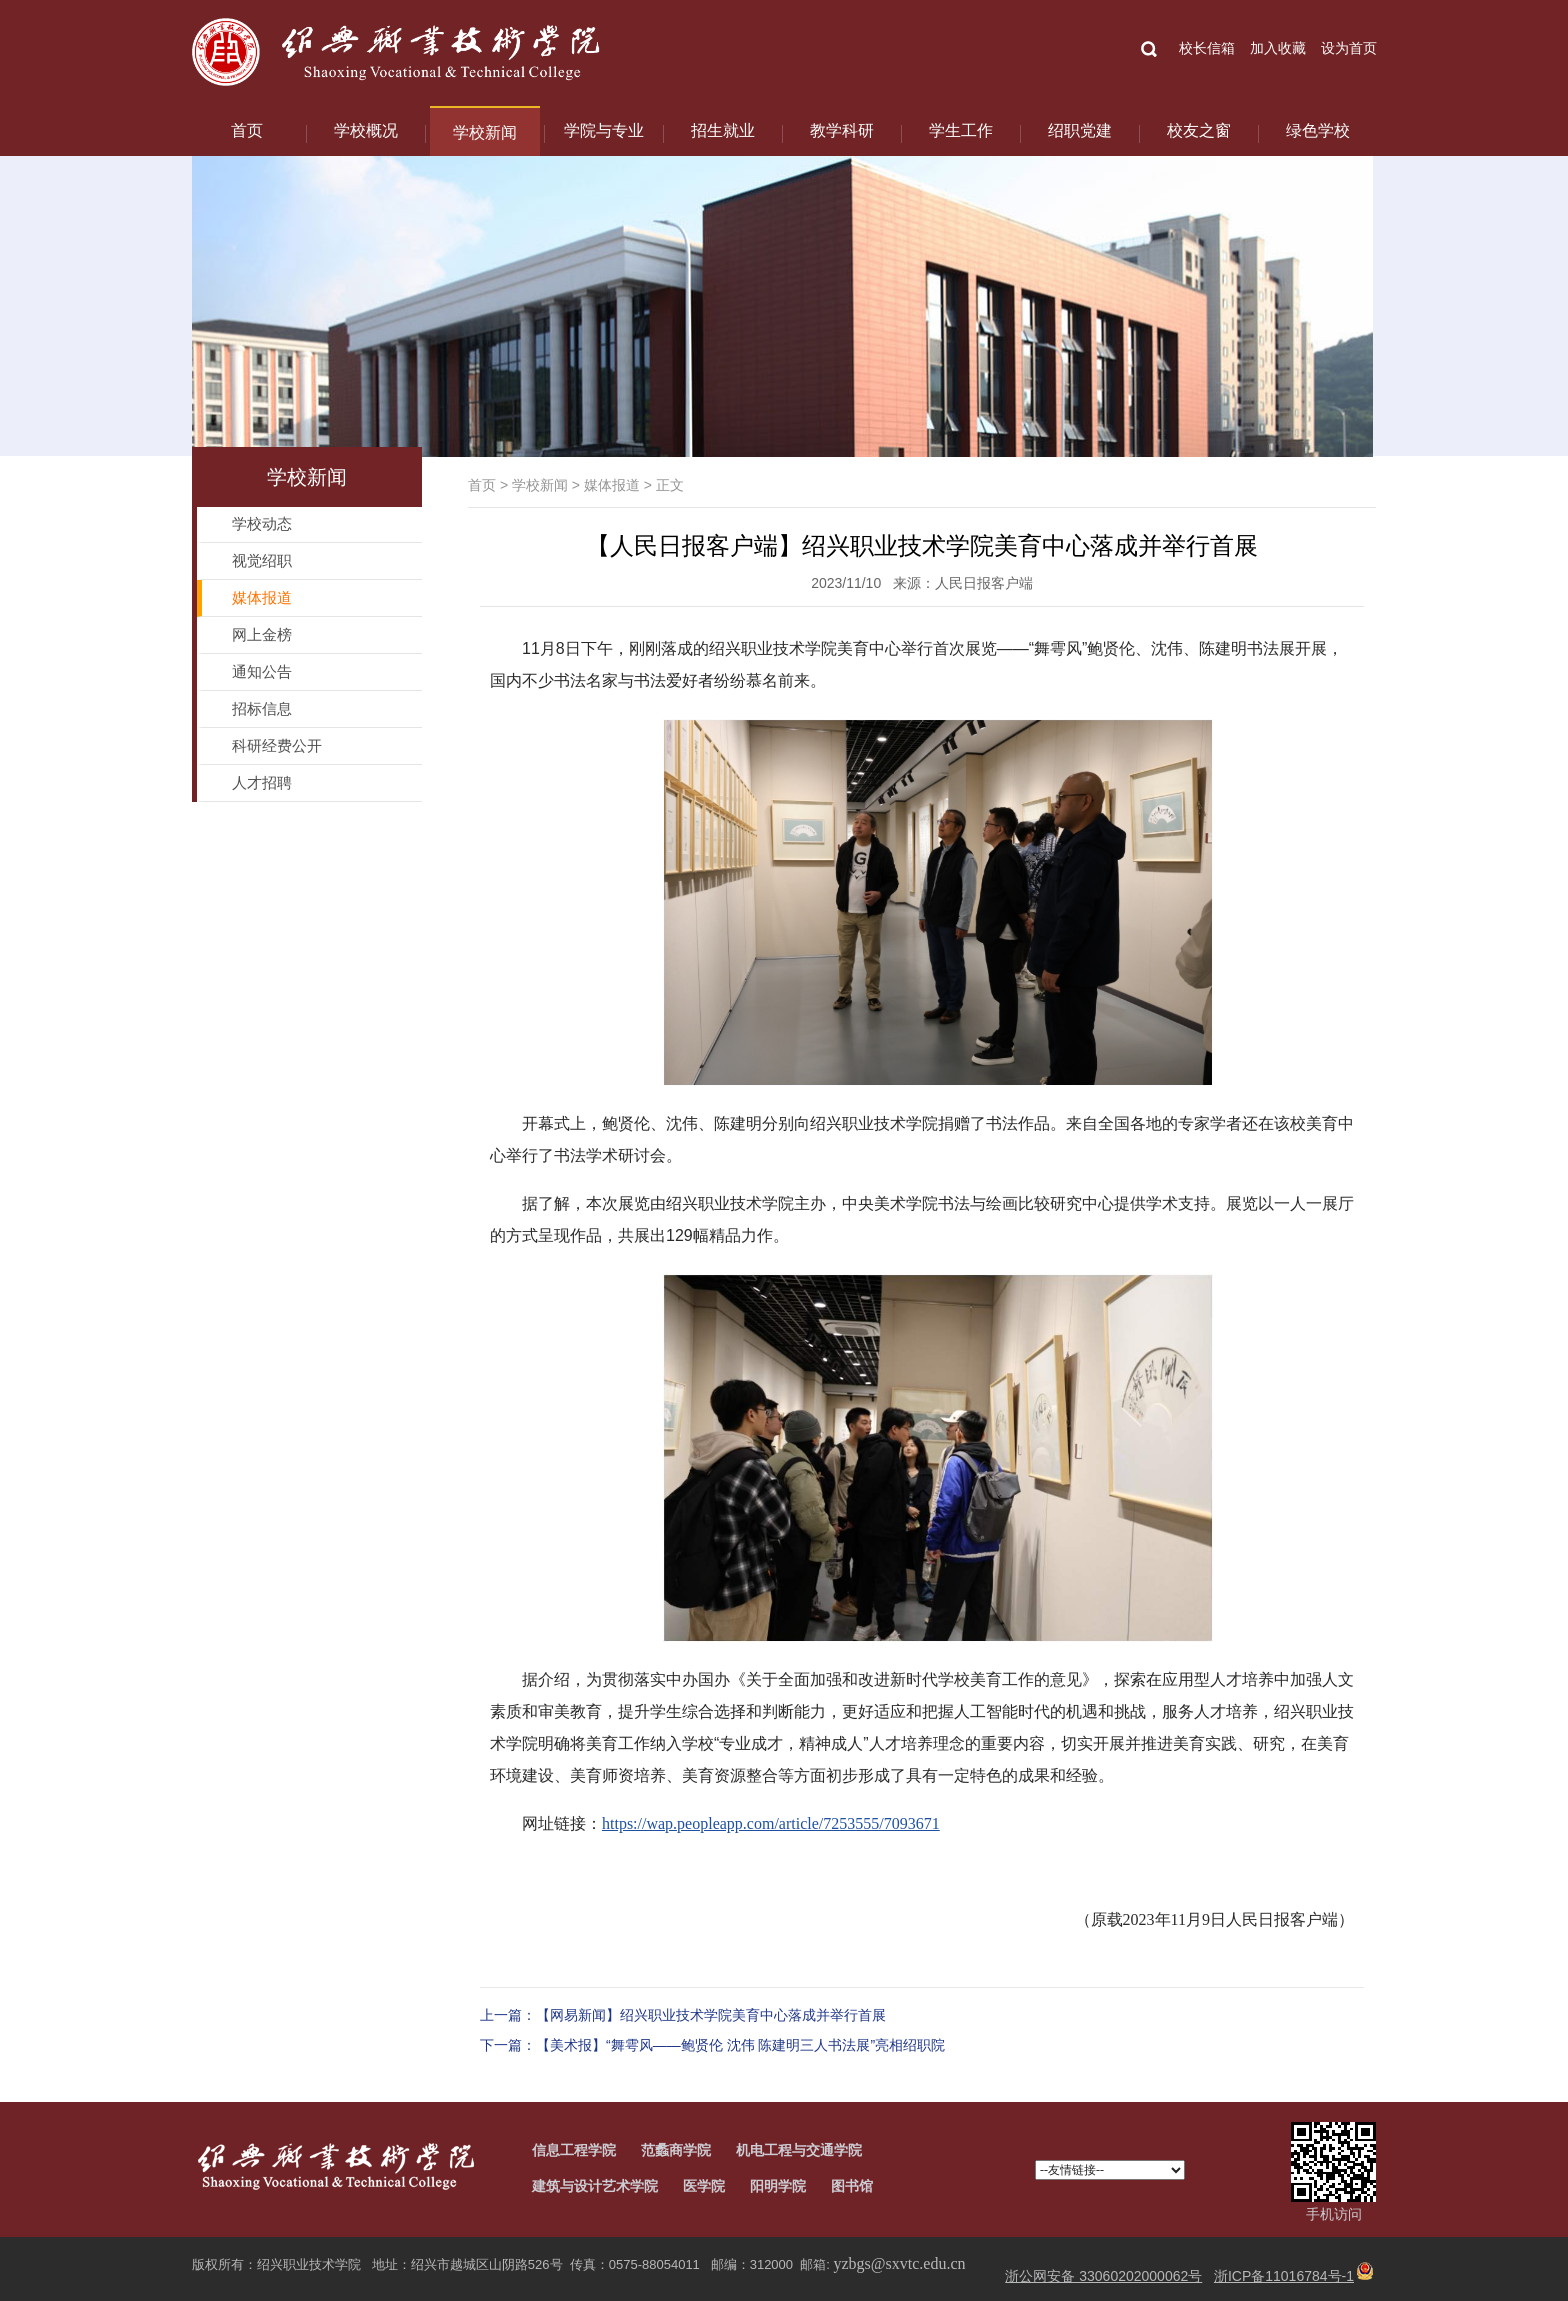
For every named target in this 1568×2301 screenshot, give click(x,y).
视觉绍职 (262, 560)
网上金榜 (262, 634)
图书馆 (852, 2186)
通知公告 (262, 671)
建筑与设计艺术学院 (595, 2186)
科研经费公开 (277, 745)
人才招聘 (262, 782)
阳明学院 (778, 2186)
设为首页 (1349, 48)
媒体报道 (612, 485)
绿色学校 (1318, 130)
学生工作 (961, 130)
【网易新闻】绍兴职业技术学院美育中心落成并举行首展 (711, 2015)
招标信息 (262, 708)
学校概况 (366, 130)
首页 (247, 130)
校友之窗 (1199, 130)
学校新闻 (485, 132)
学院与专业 (604, 130)
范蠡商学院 (676, 2150)
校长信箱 (1207, 48)
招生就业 (723, 130)
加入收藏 (1278, 48)
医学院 (704, 2186)
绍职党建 (1080, 130)
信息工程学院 (574, 2150)
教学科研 (842, 130)
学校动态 (262, 523)
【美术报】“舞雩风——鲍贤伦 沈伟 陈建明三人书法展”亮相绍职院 (740, 2045)
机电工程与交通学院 (799, 2150)
